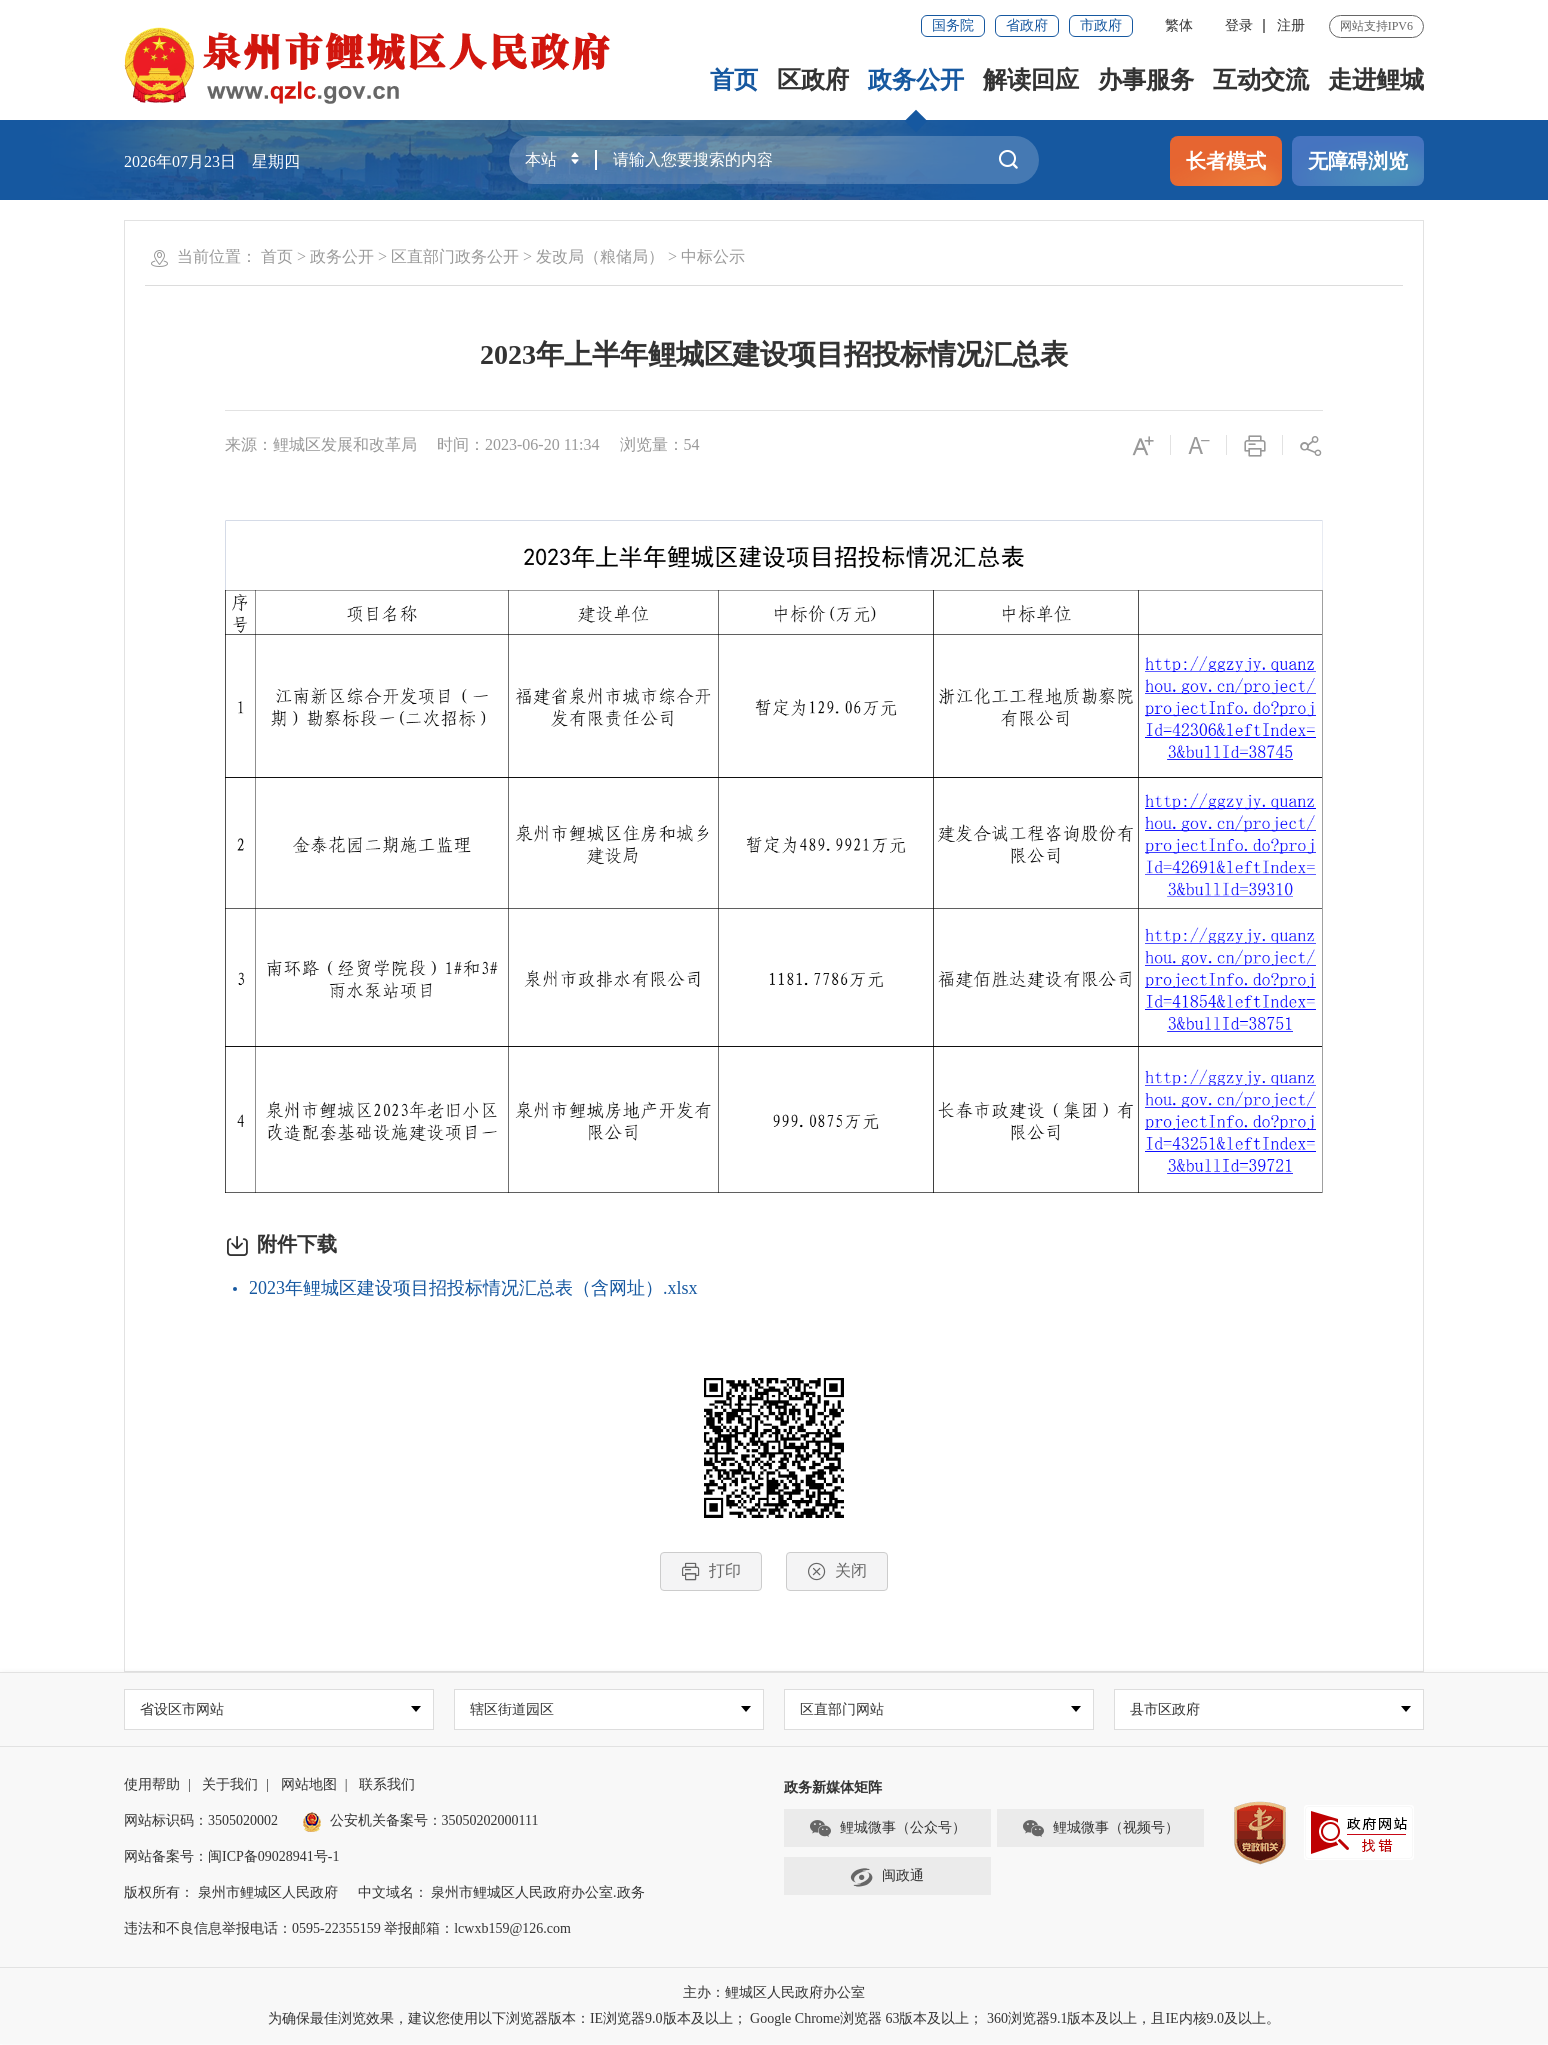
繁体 (1179, 25)
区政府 (813, 80)
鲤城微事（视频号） (1100, 1830)
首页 (734, 80)
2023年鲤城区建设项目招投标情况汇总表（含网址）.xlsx (473, 1288)
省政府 (1027, 25)
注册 (1291, 25)
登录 (1239, 25)
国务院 (953, 25)
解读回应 (1031, 80)
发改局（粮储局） (600, 256)
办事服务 (1146, 80)
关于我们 (230, 1785)
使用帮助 (152, 1785)
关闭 (837, 1571)
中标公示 (713, 256)
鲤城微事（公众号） (887, 1830)
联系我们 (387, 1785)
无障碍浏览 (1358, 161)
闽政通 (887, 1878)
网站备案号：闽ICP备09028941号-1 (231, 1857)
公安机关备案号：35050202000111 (420, 1821)
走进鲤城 (1376, 80)
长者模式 (1226, 161)
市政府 (1101, 25)
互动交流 (1261, 80)
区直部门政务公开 (455, 256)
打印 (711, 1571)
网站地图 (309, 1785)
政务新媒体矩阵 (833, 1788)
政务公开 (916, 80)
